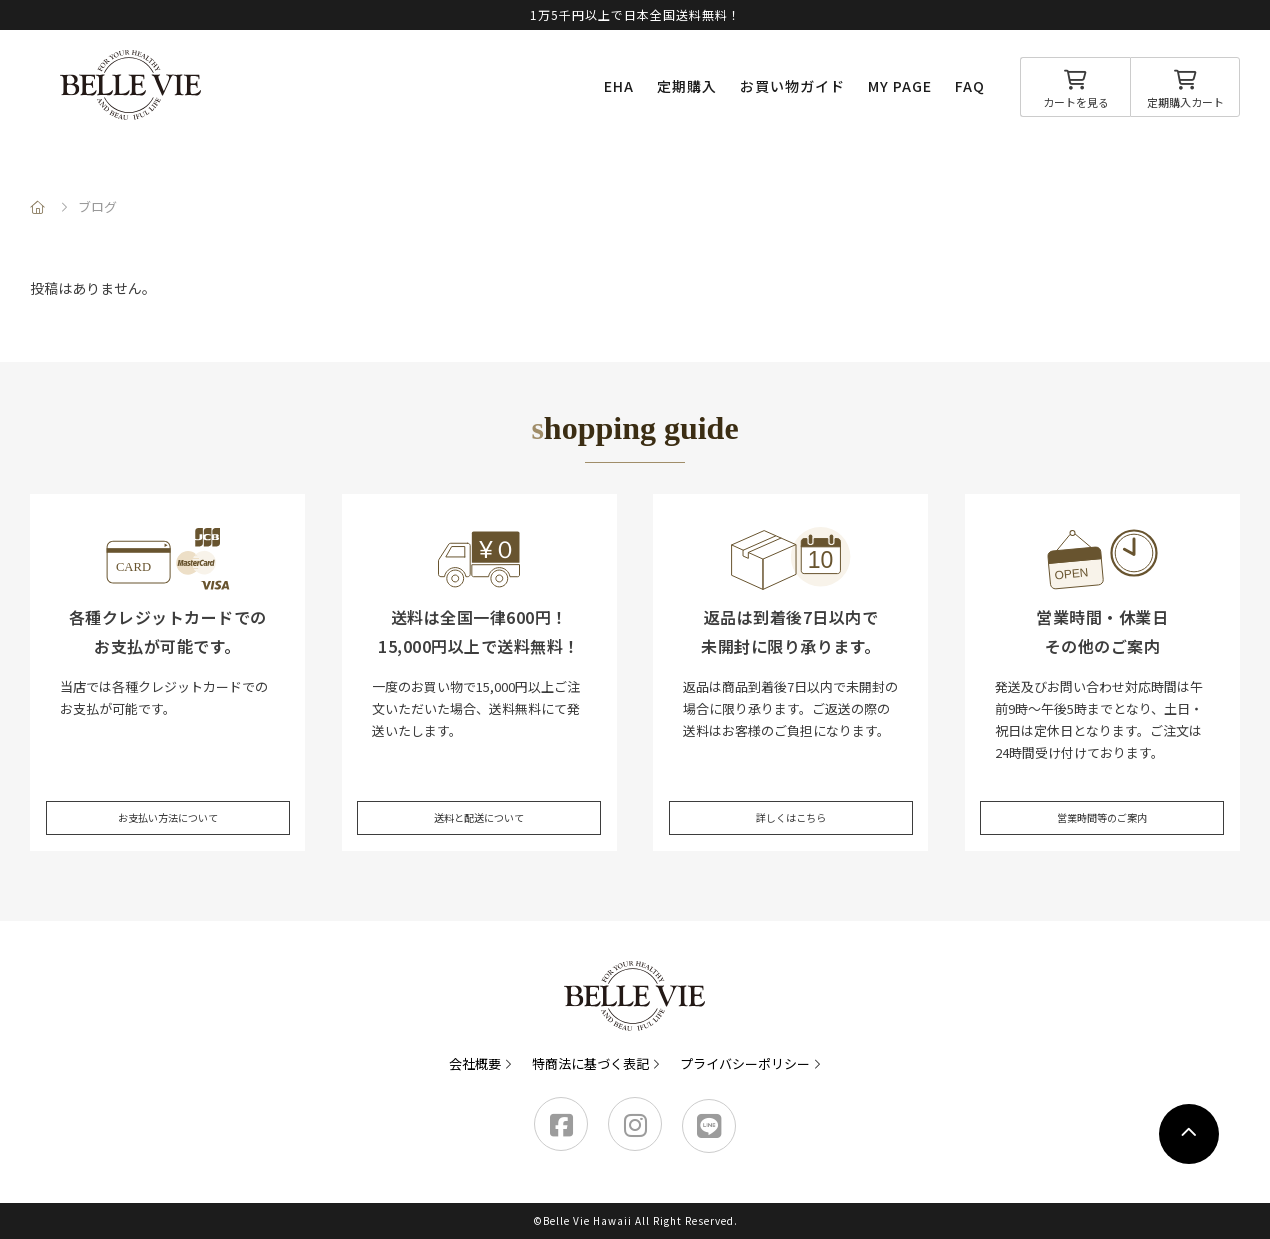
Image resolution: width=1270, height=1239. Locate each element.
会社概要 (475, 1063)
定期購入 (687, 86)
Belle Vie (131, 85)
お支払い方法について (168, 799)
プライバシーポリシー (745, 1063)
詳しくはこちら (790, 799)
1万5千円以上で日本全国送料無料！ (635, 14)
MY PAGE (900, 86)
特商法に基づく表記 (590, 1063)
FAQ (970, 86)
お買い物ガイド (792, 86)
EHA (619, 86)
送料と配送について (479, 799)
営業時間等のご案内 (1102, 799)
